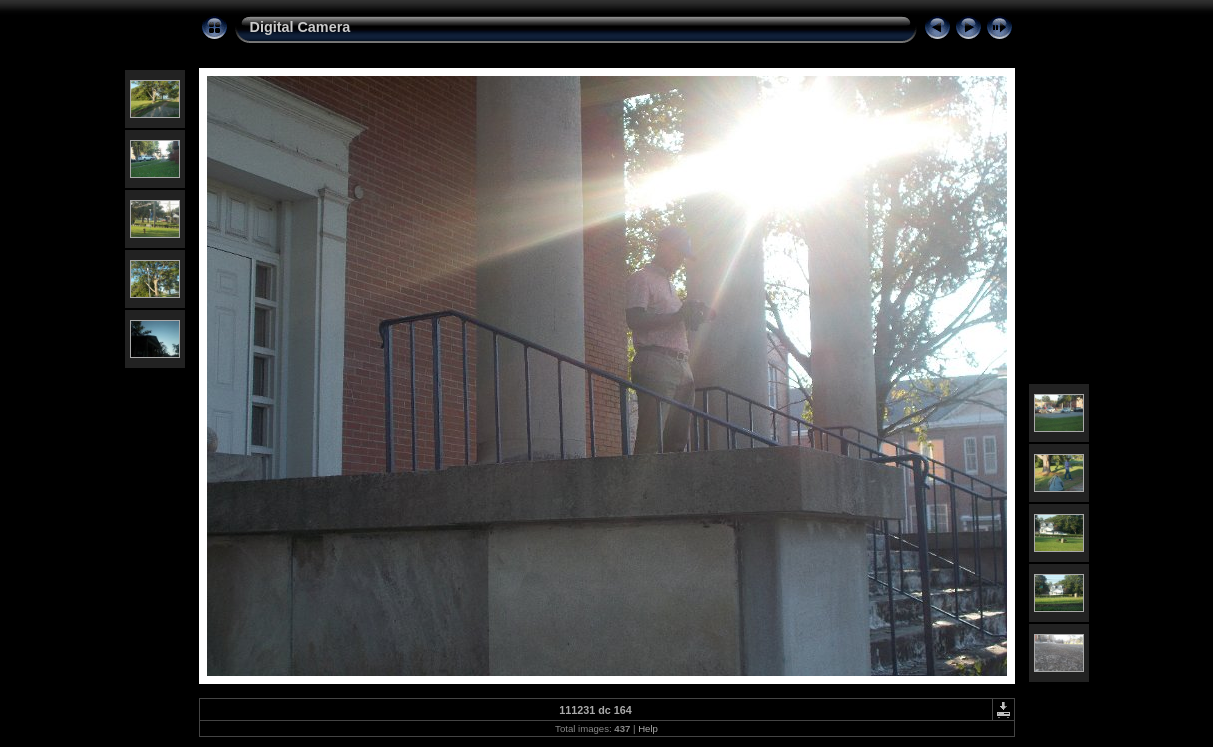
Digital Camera (300, 27)
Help (648, 728)
